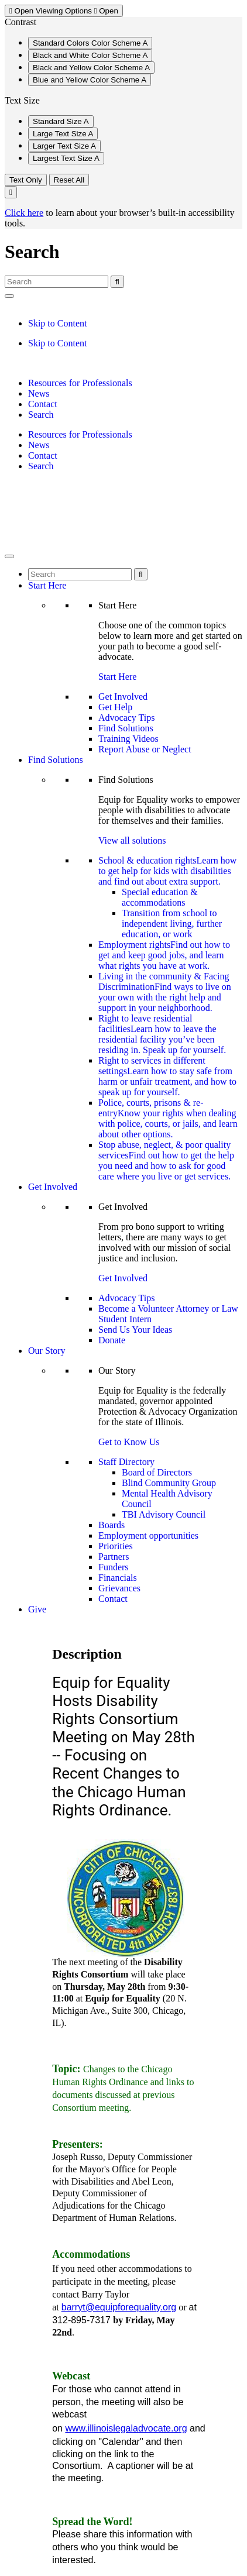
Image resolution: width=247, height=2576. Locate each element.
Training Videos (128, 739)
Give (37, 1609)
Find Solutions (125, 728)
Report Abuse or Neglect (144, 749)
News (38, 393)
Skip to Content (57, 323)
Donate (111, 1340)
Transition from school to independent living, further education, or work (172, 923)
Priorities (115, 1546)
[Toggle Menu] (9, 556)
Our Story (47, 1351)
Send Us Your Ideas (135, 1330)
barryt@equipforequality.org (119, 2307)
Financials (117, 1578)
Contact (42, 404)
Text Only (25, 180)
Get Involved (122, 696)
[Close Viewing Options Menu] (11, 192)
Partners (113, 1557)
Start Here (47, 585)
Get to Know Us (128, 1442)
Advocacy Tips (126, 718)
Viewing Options (63, 10)
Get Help (115, 707)
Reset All (69, 180)
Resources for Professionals (80, 383)
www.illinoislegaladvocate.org (126, 2428)
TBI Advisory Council (163, 1514)
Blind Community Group (169, 1483)
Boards (111, 1525)
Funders (113, 1567)
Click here (24, 213)
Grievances (119, 1588)
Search (41, 414)
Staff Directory (126, 1462)
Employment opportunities (148, 1535)
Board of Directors (157, 1472)
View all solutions (132, 840)
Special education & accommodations (160, 897)
